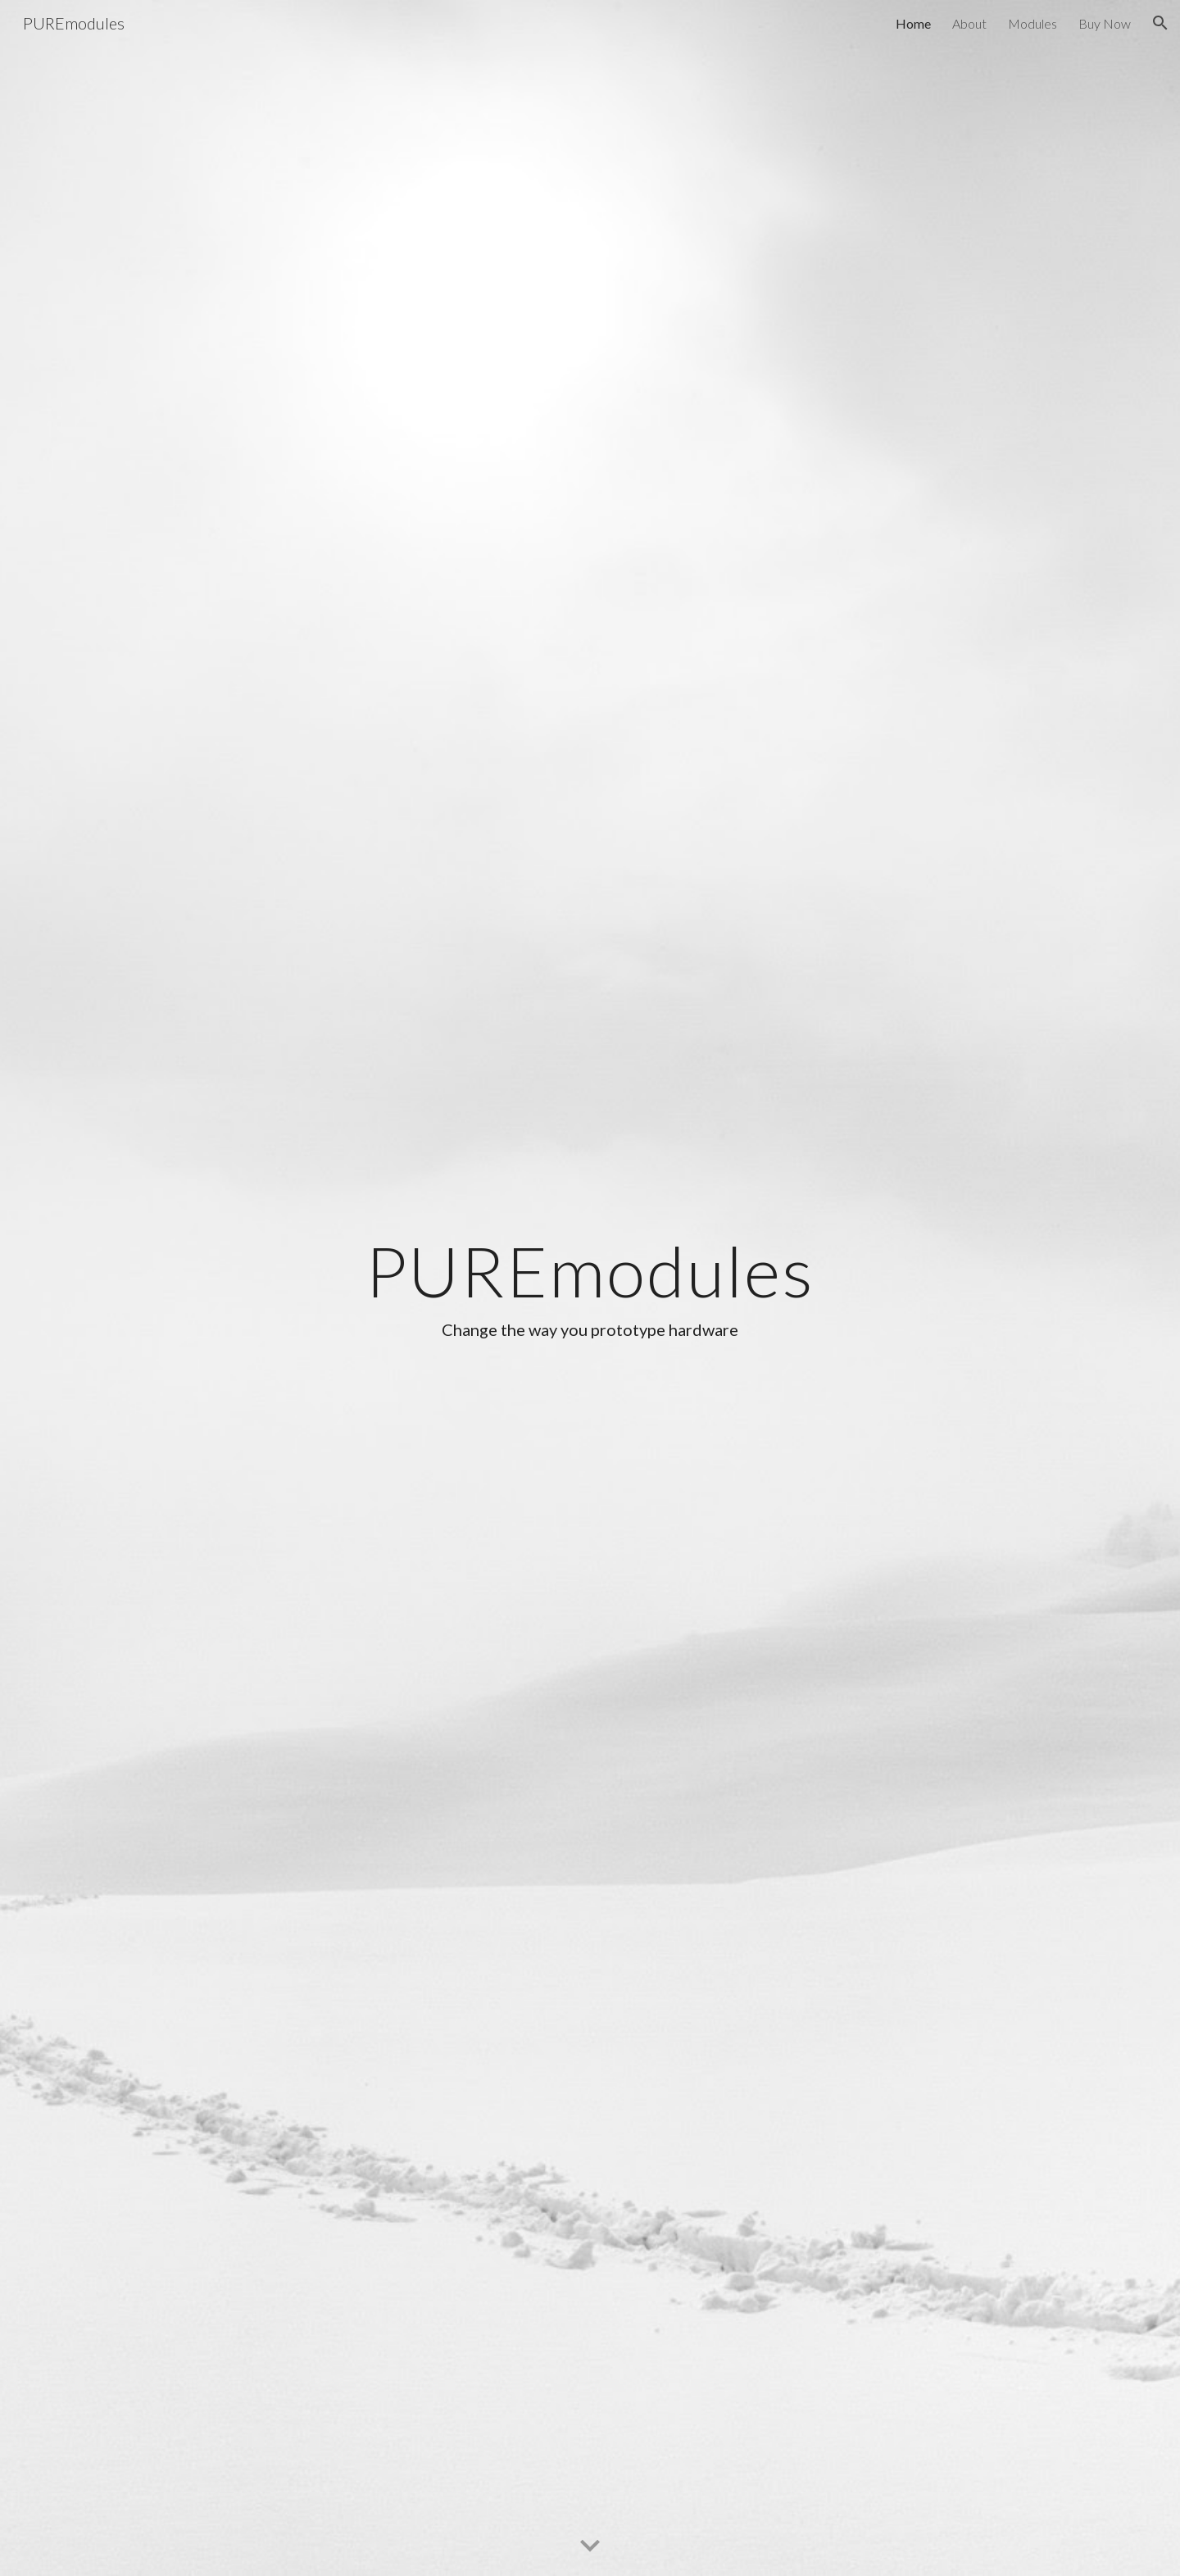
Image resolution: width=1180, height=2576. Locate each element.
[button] (1160, 23)
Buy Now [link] (1104, 23)
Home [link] (913, 23)
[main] (590, 1287)
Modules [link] (1032, 23)
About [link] (969, 23)
